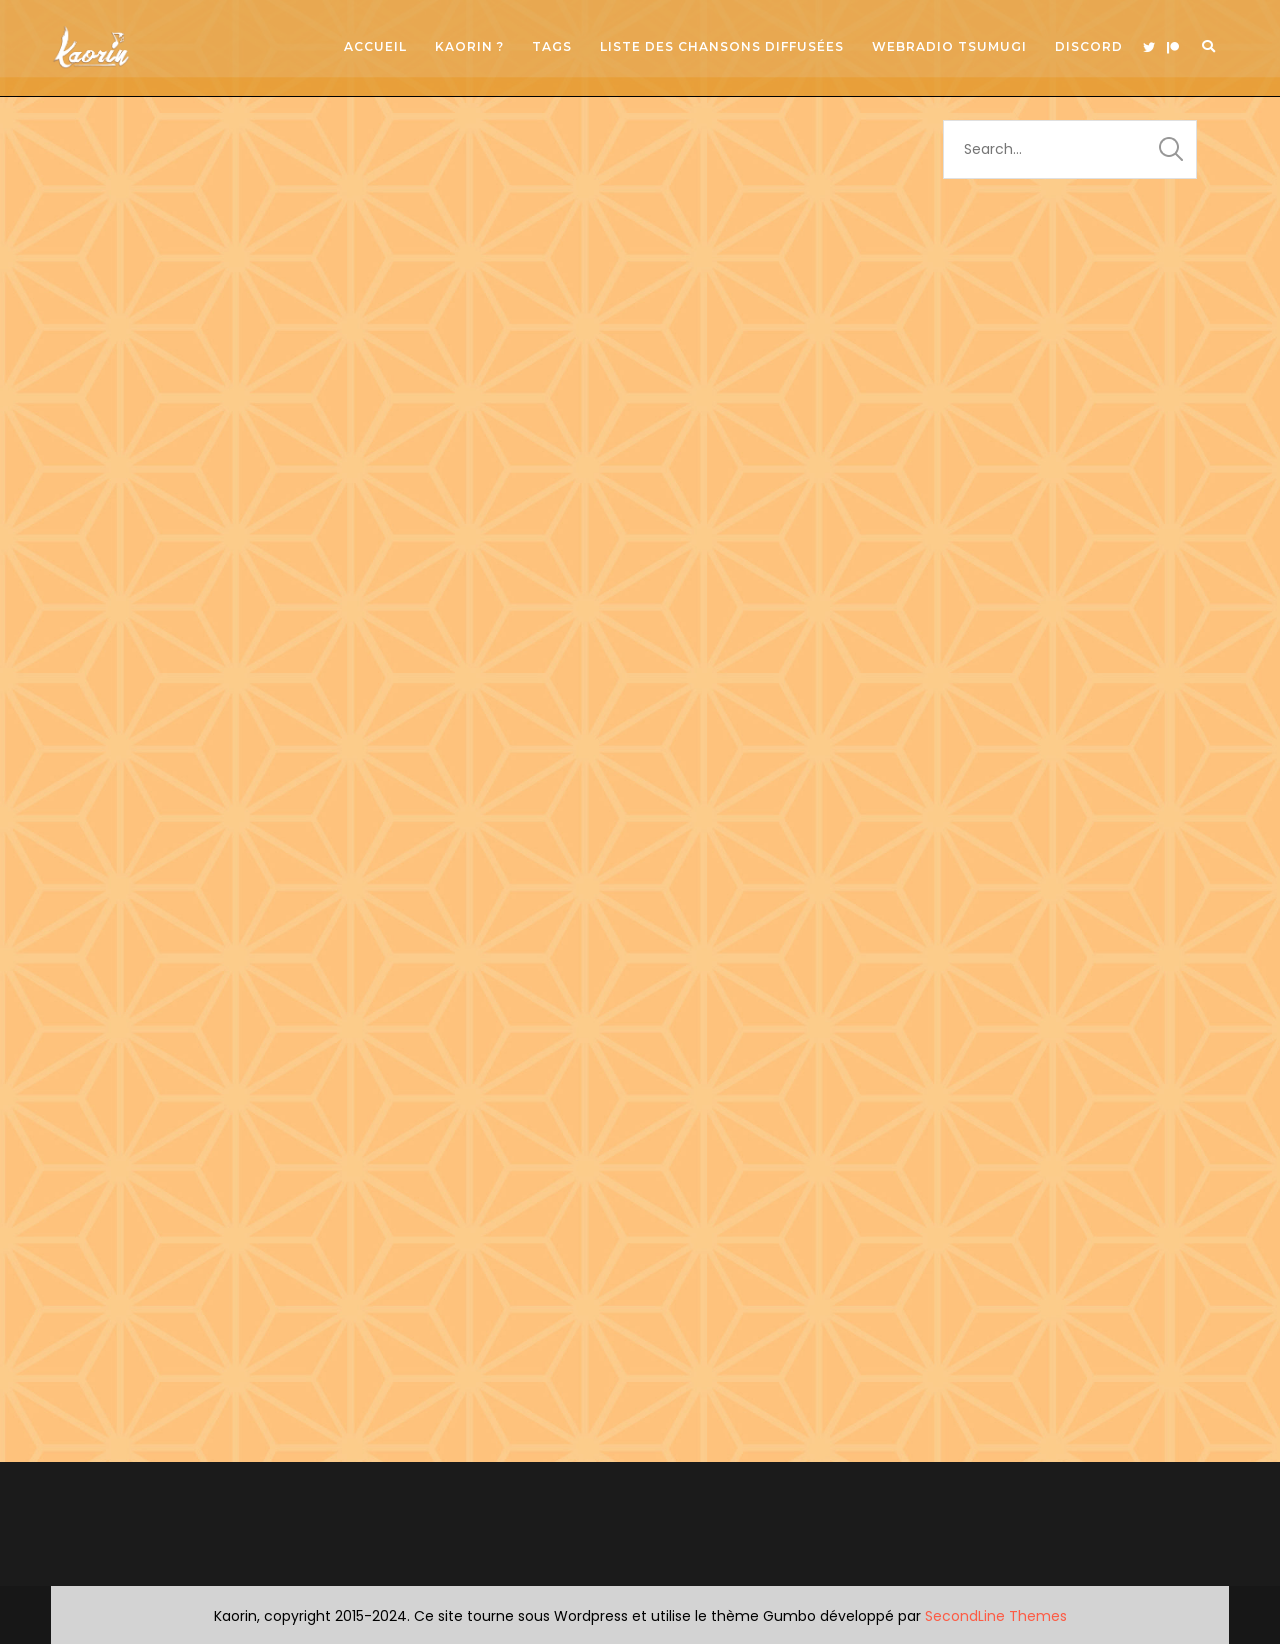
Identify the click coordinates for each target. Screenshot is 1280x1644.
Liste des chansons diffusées (722, 46)
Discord (1089, 46)
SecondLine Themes (996, 1616)
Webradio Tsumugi (949, 46)
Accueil (375, 46)
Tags (552, 46)
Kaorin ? (469, 46)
